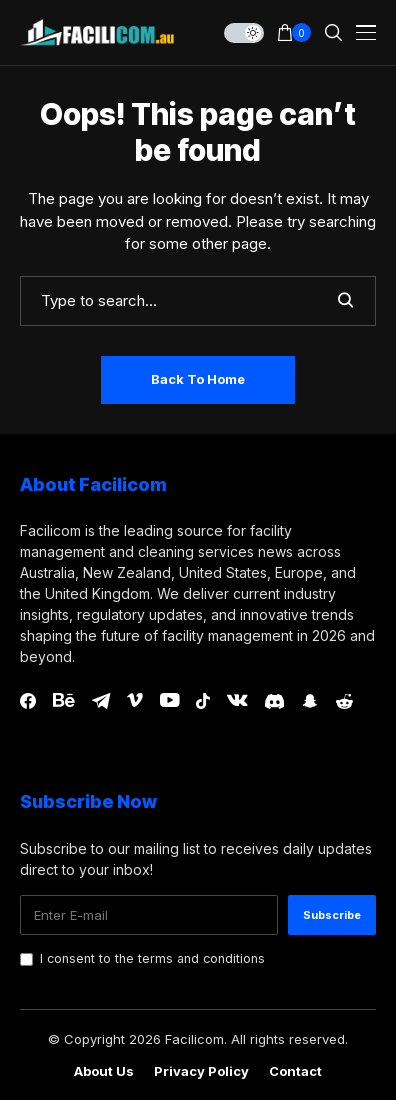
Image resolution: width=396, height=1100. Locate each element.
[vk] (237, 701)
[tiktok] (203, 701)
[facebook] (28, 701)
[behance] (64, 701)
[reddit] (344, 701)
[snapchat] (310, 701)
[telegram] (101, 701)
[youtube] (169, 701)
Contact (295, 1071)
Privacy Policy (201, 1071)
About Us (104, 1071)
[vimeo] (135, 701)
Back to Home (198, 379)
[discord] (274, 701)
